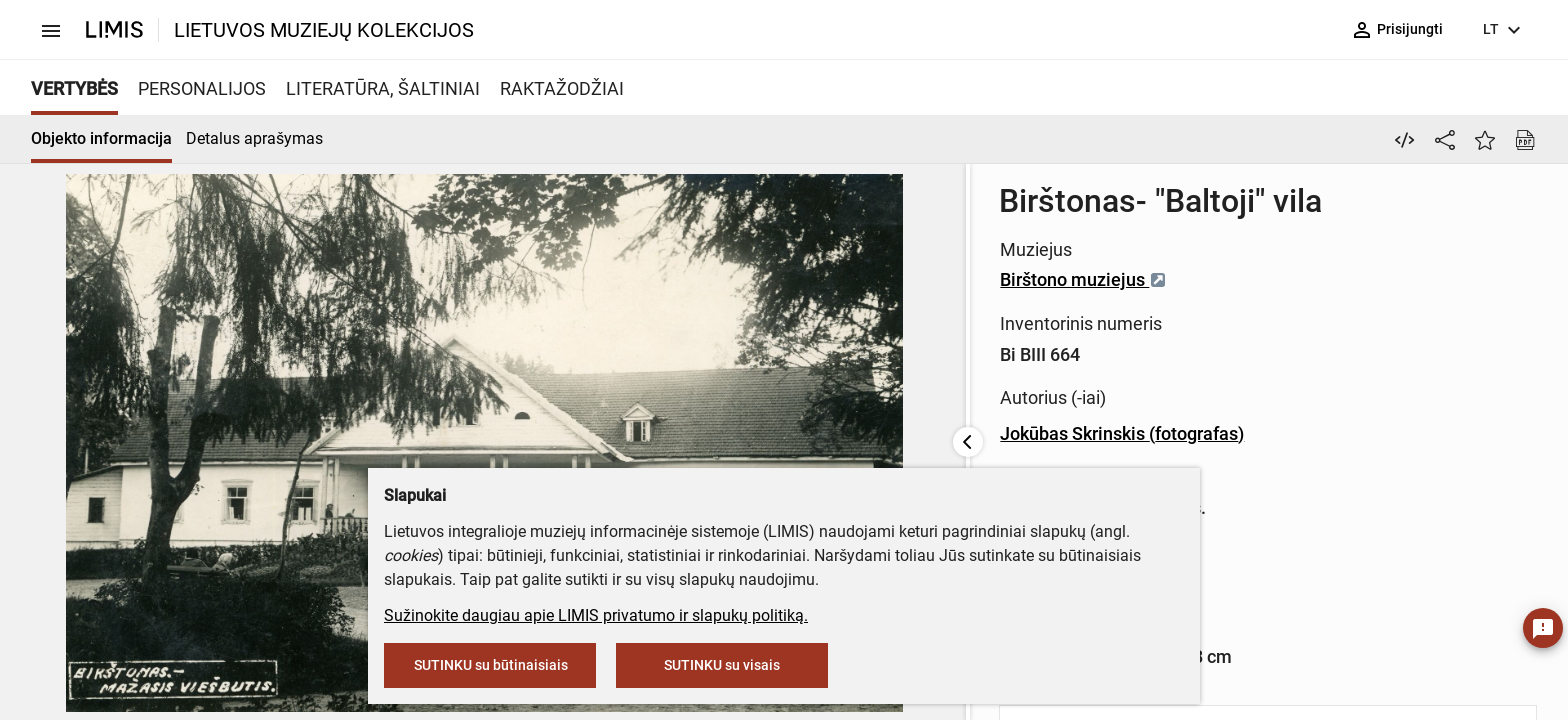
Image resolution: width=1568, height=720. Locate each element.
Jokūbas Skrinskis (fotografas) (836, 433)
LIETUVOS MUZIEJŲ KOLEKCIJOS (324, 30)
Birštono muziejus (797, 279)
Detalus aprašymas (254, 138)
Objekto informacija (101, 138)
